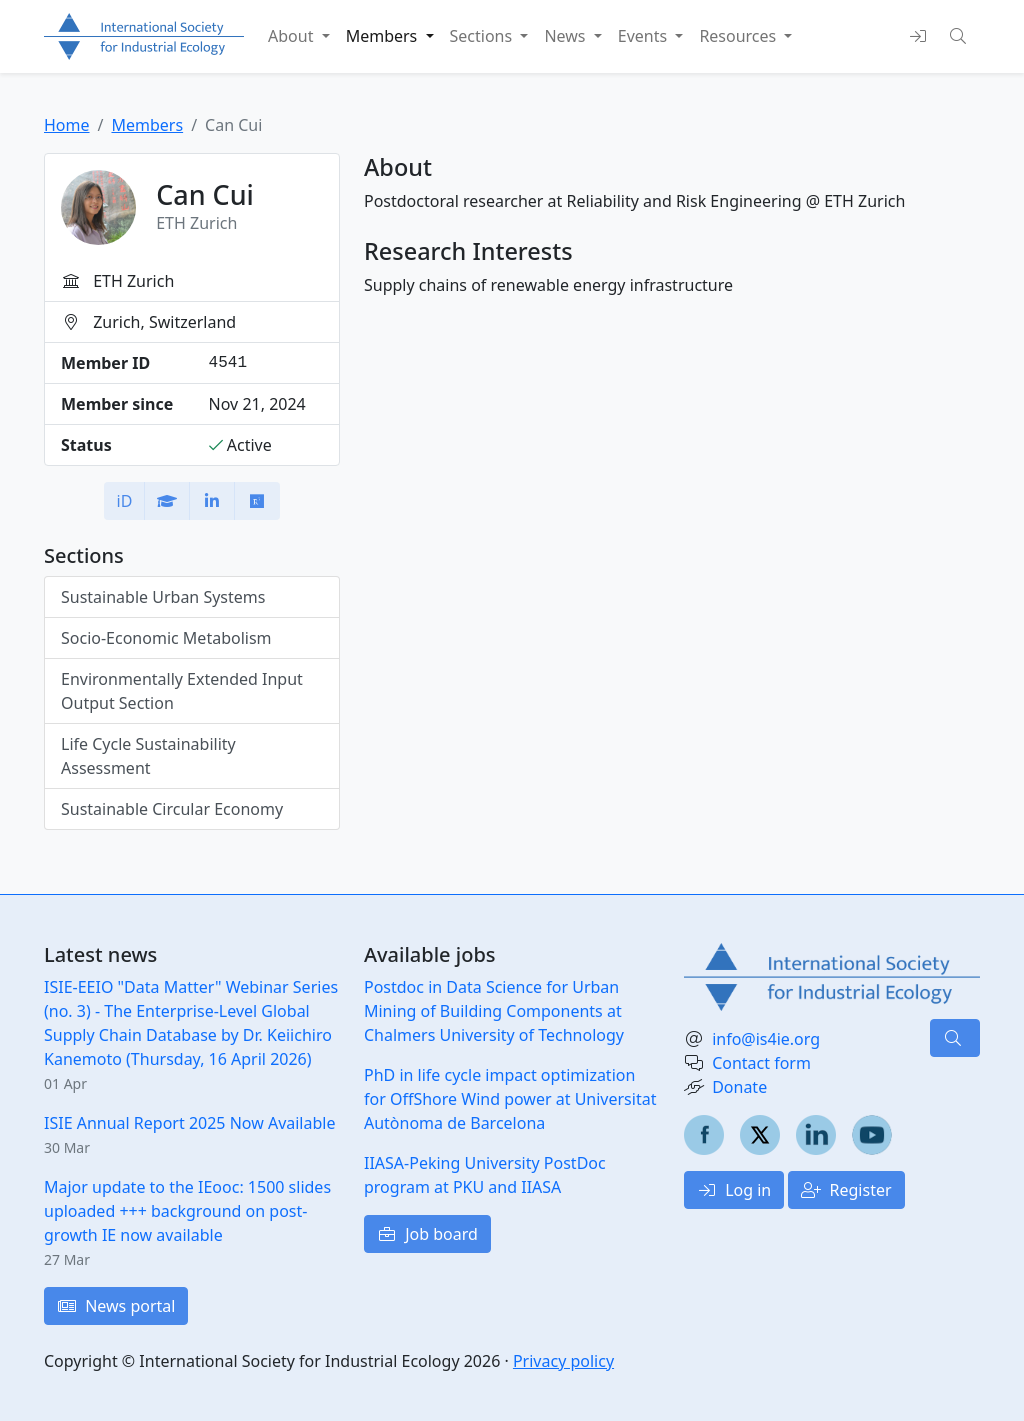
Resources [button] (739, 36)
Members (147, 125)
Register (846, 1190)
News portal (116, 1306)
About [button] (293, 36)
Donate (739, 1087)
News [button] (566, 36)
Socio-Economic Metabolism (166, 638)
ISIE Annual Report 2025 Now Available (189, 1123)
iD (125, 501)
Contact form (761, 1063)
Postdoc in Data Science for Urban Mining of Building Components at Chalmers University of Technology (494, 1011)
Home (67, 125)
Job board (427, 1234)
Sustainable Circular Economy (172, 809)
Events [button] (645, 36)
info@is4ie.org (766, 1039)
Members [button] (384, 36)
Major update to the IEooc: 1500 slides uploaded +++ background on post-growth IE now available (187, 1211)
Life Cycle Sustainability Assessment (148, 756)
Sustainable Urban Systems (163, 597)
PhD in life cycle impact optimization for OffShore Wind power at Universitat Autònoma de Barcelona (510, 1099)
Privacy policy (563, 1361)
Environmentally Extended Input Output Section (182, 691)
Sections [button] (483, 36)
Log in (734, 1190)
